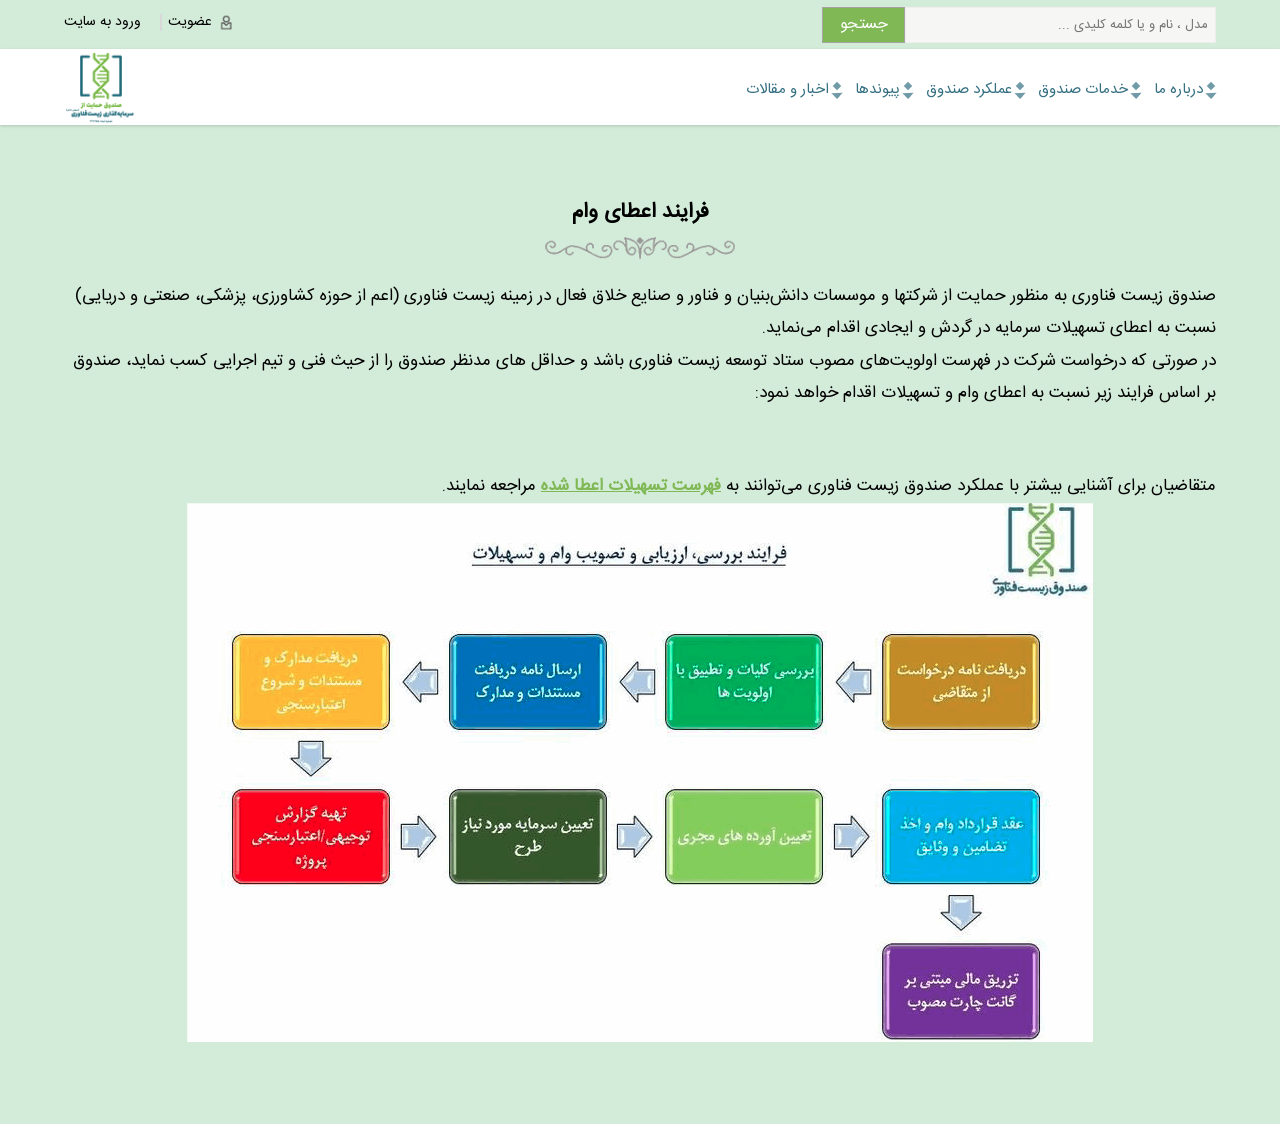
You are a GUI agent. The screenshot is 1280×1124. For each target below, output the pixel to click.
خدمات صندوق (1083, 89)
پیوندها (877, 89)
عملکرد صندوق (969, 89)
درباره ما (1178, 89)
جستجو (864, 24)
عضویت (190, 22)
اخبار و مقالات (787, 89)
